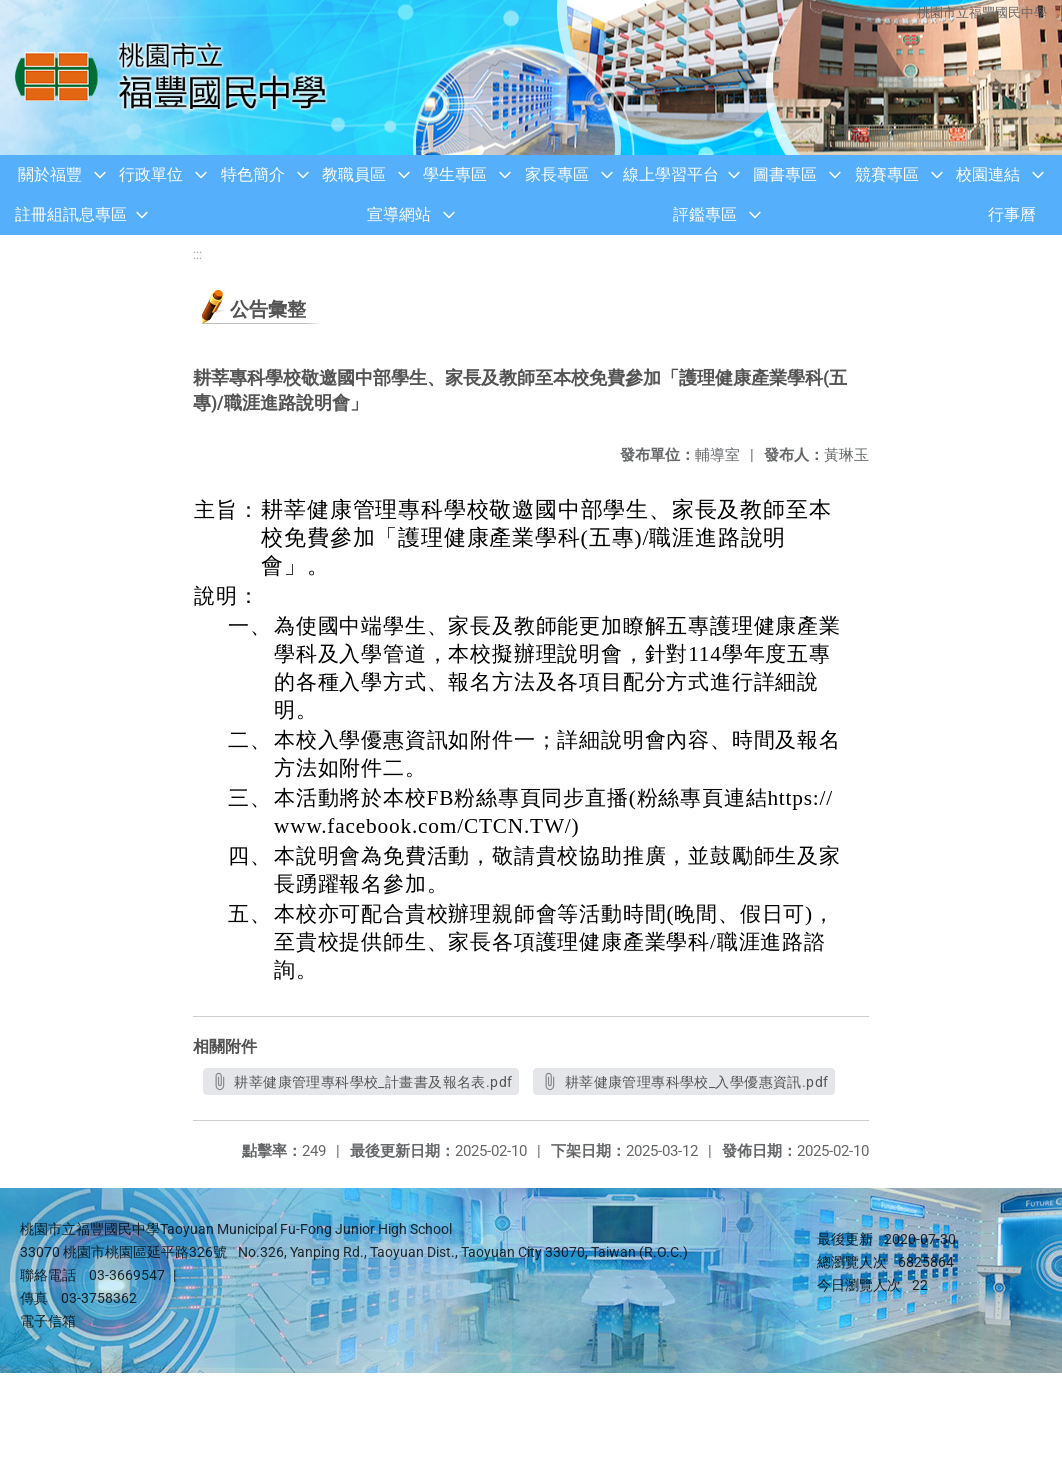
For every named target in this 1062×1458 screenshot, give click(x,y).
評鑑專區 (705, 214)
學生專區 (455, 174)
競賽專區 (887, 174)
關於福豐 (50, 174)
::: (197, 254)
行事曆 (1012, 214)
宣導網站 (399, 214)
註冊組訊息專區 (71, 214)
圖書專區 (785, 174)
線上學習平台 (671, 174)
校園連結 (988, 174)
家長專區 (557, 174)
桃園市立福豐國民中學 (982, 12)
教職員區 (354, 174)
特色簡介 (253, 174)
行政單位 (151, 174)
